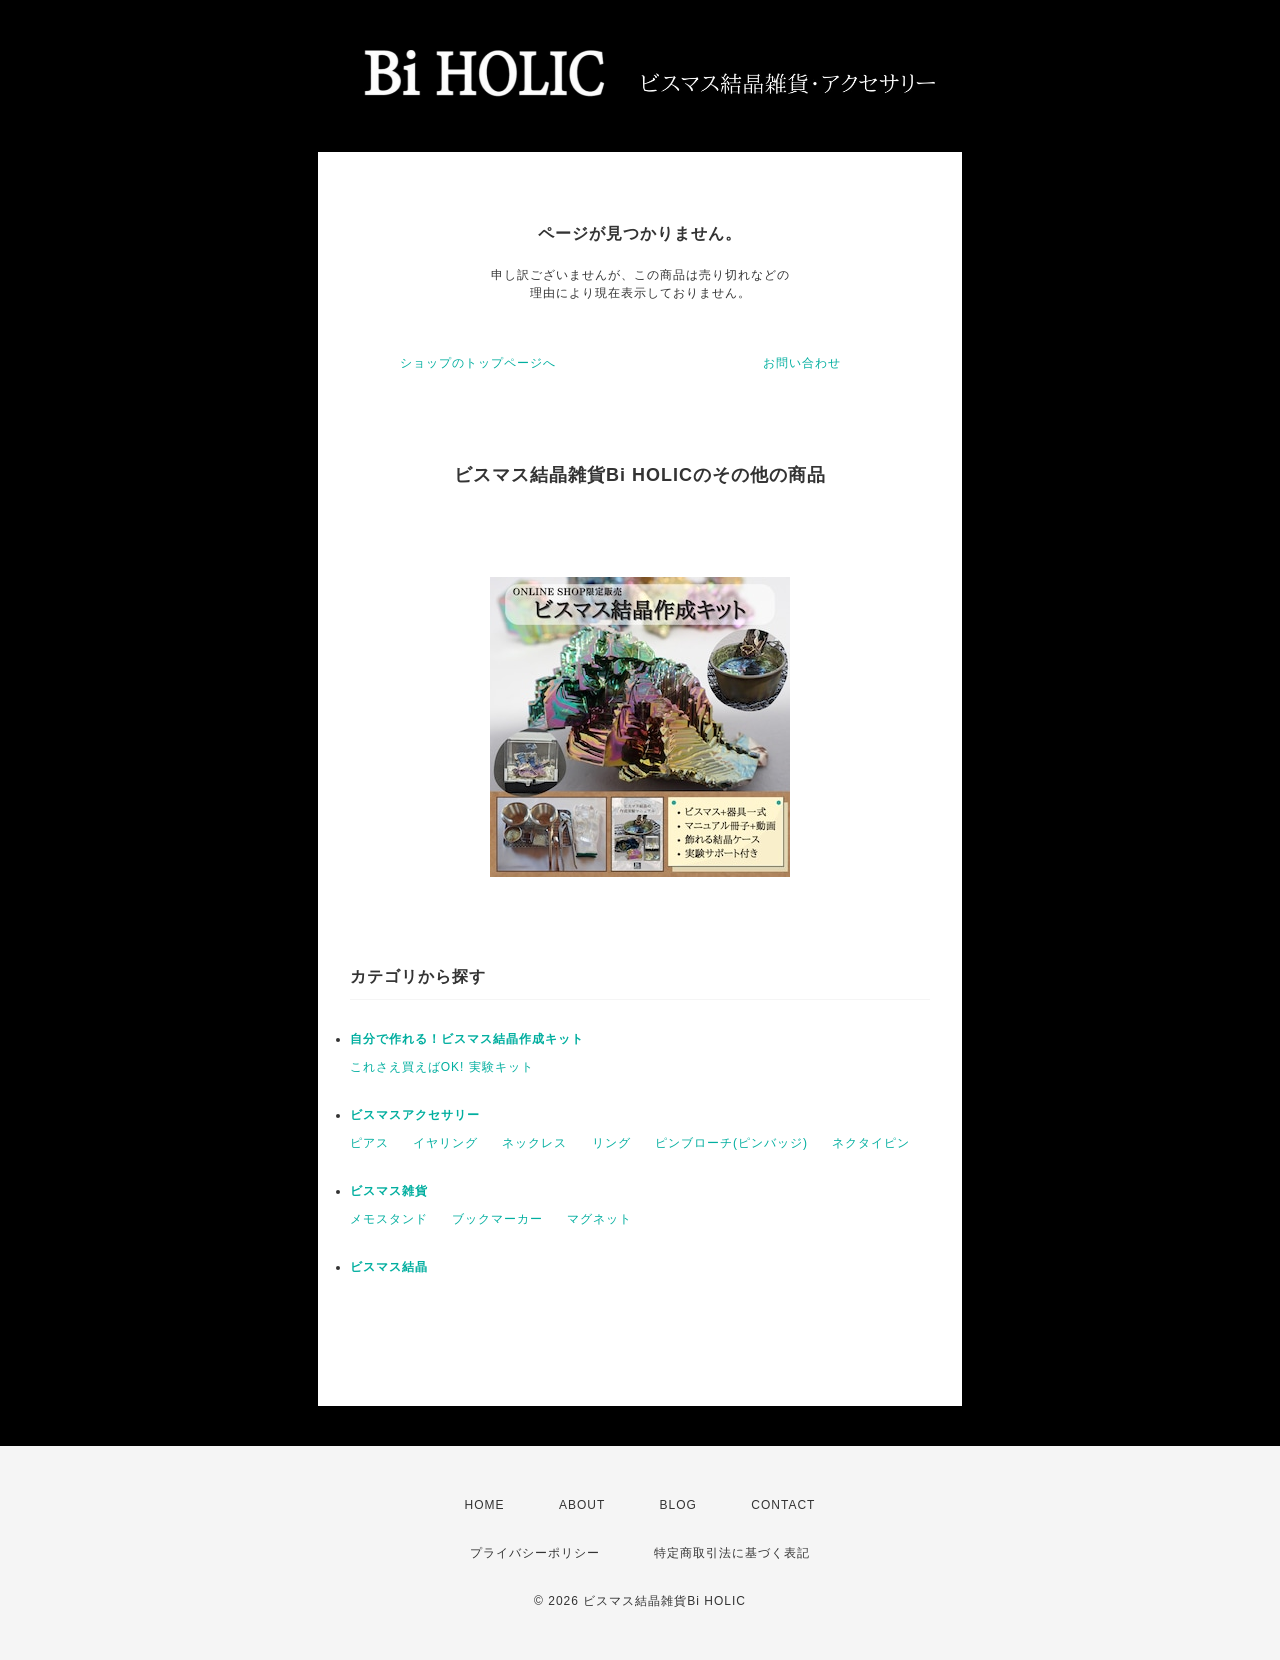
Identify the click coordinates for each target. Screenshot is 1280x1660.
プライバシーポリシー (535, 1553)
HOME (485, 1505)
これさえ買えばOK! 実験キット (442, 1067)
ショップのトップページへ (478, 363)
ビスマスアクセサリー (415, 1115)
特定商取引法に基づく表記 (732, 1553)
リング (611, 1143)
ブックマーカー (497, 1219)
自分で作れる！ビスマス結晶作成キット (467, 1039)
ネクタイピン (871, 1143)
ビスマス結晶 (389, 1267)
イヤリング (445, 1143)
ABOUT (582, 1505)
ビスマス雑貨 (389, 1191)
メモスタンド (389, 1219)
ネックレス (534, 1143)
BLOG (678, 1505)
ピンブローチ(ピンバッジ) (731, 1143)
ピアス (369, 1143)
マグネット (599, 1219)
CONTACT (783, 1505)
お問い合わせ (802, 363)
